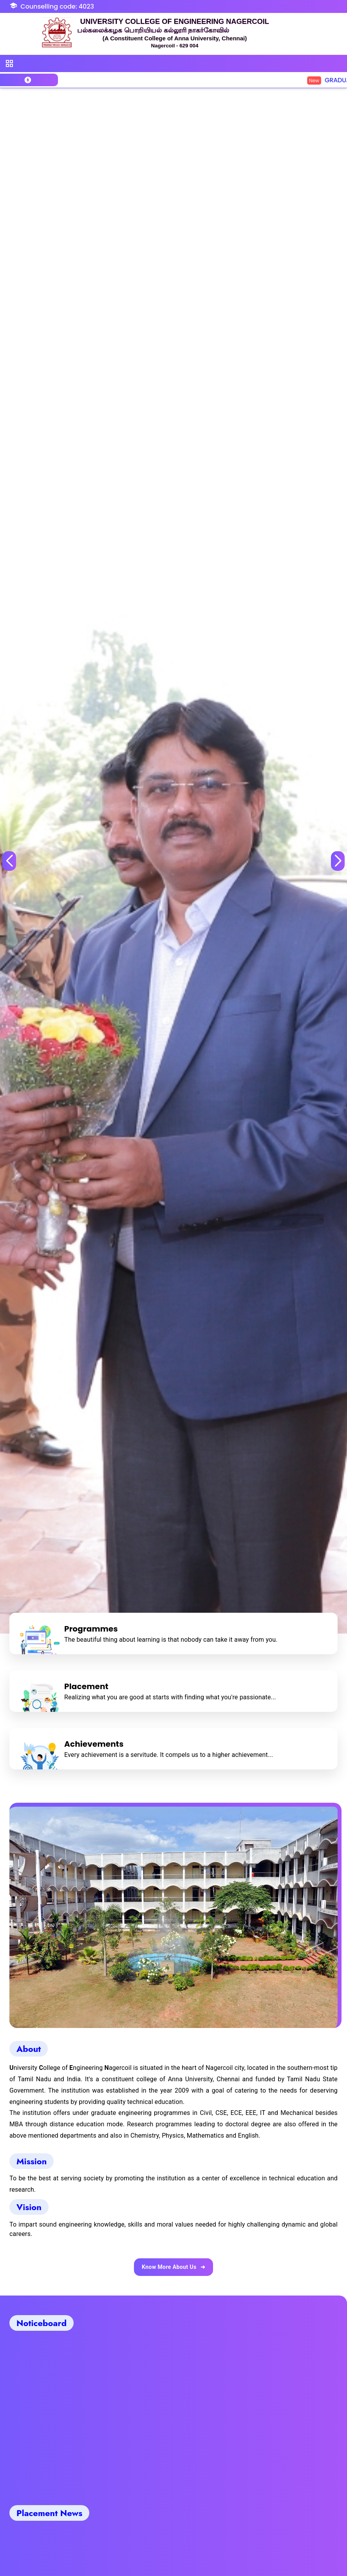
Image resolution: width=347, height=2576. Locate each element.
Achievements (93, 1743)
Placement (86, 1686)
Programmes (91, 1628)
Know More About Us (173, 2267)
